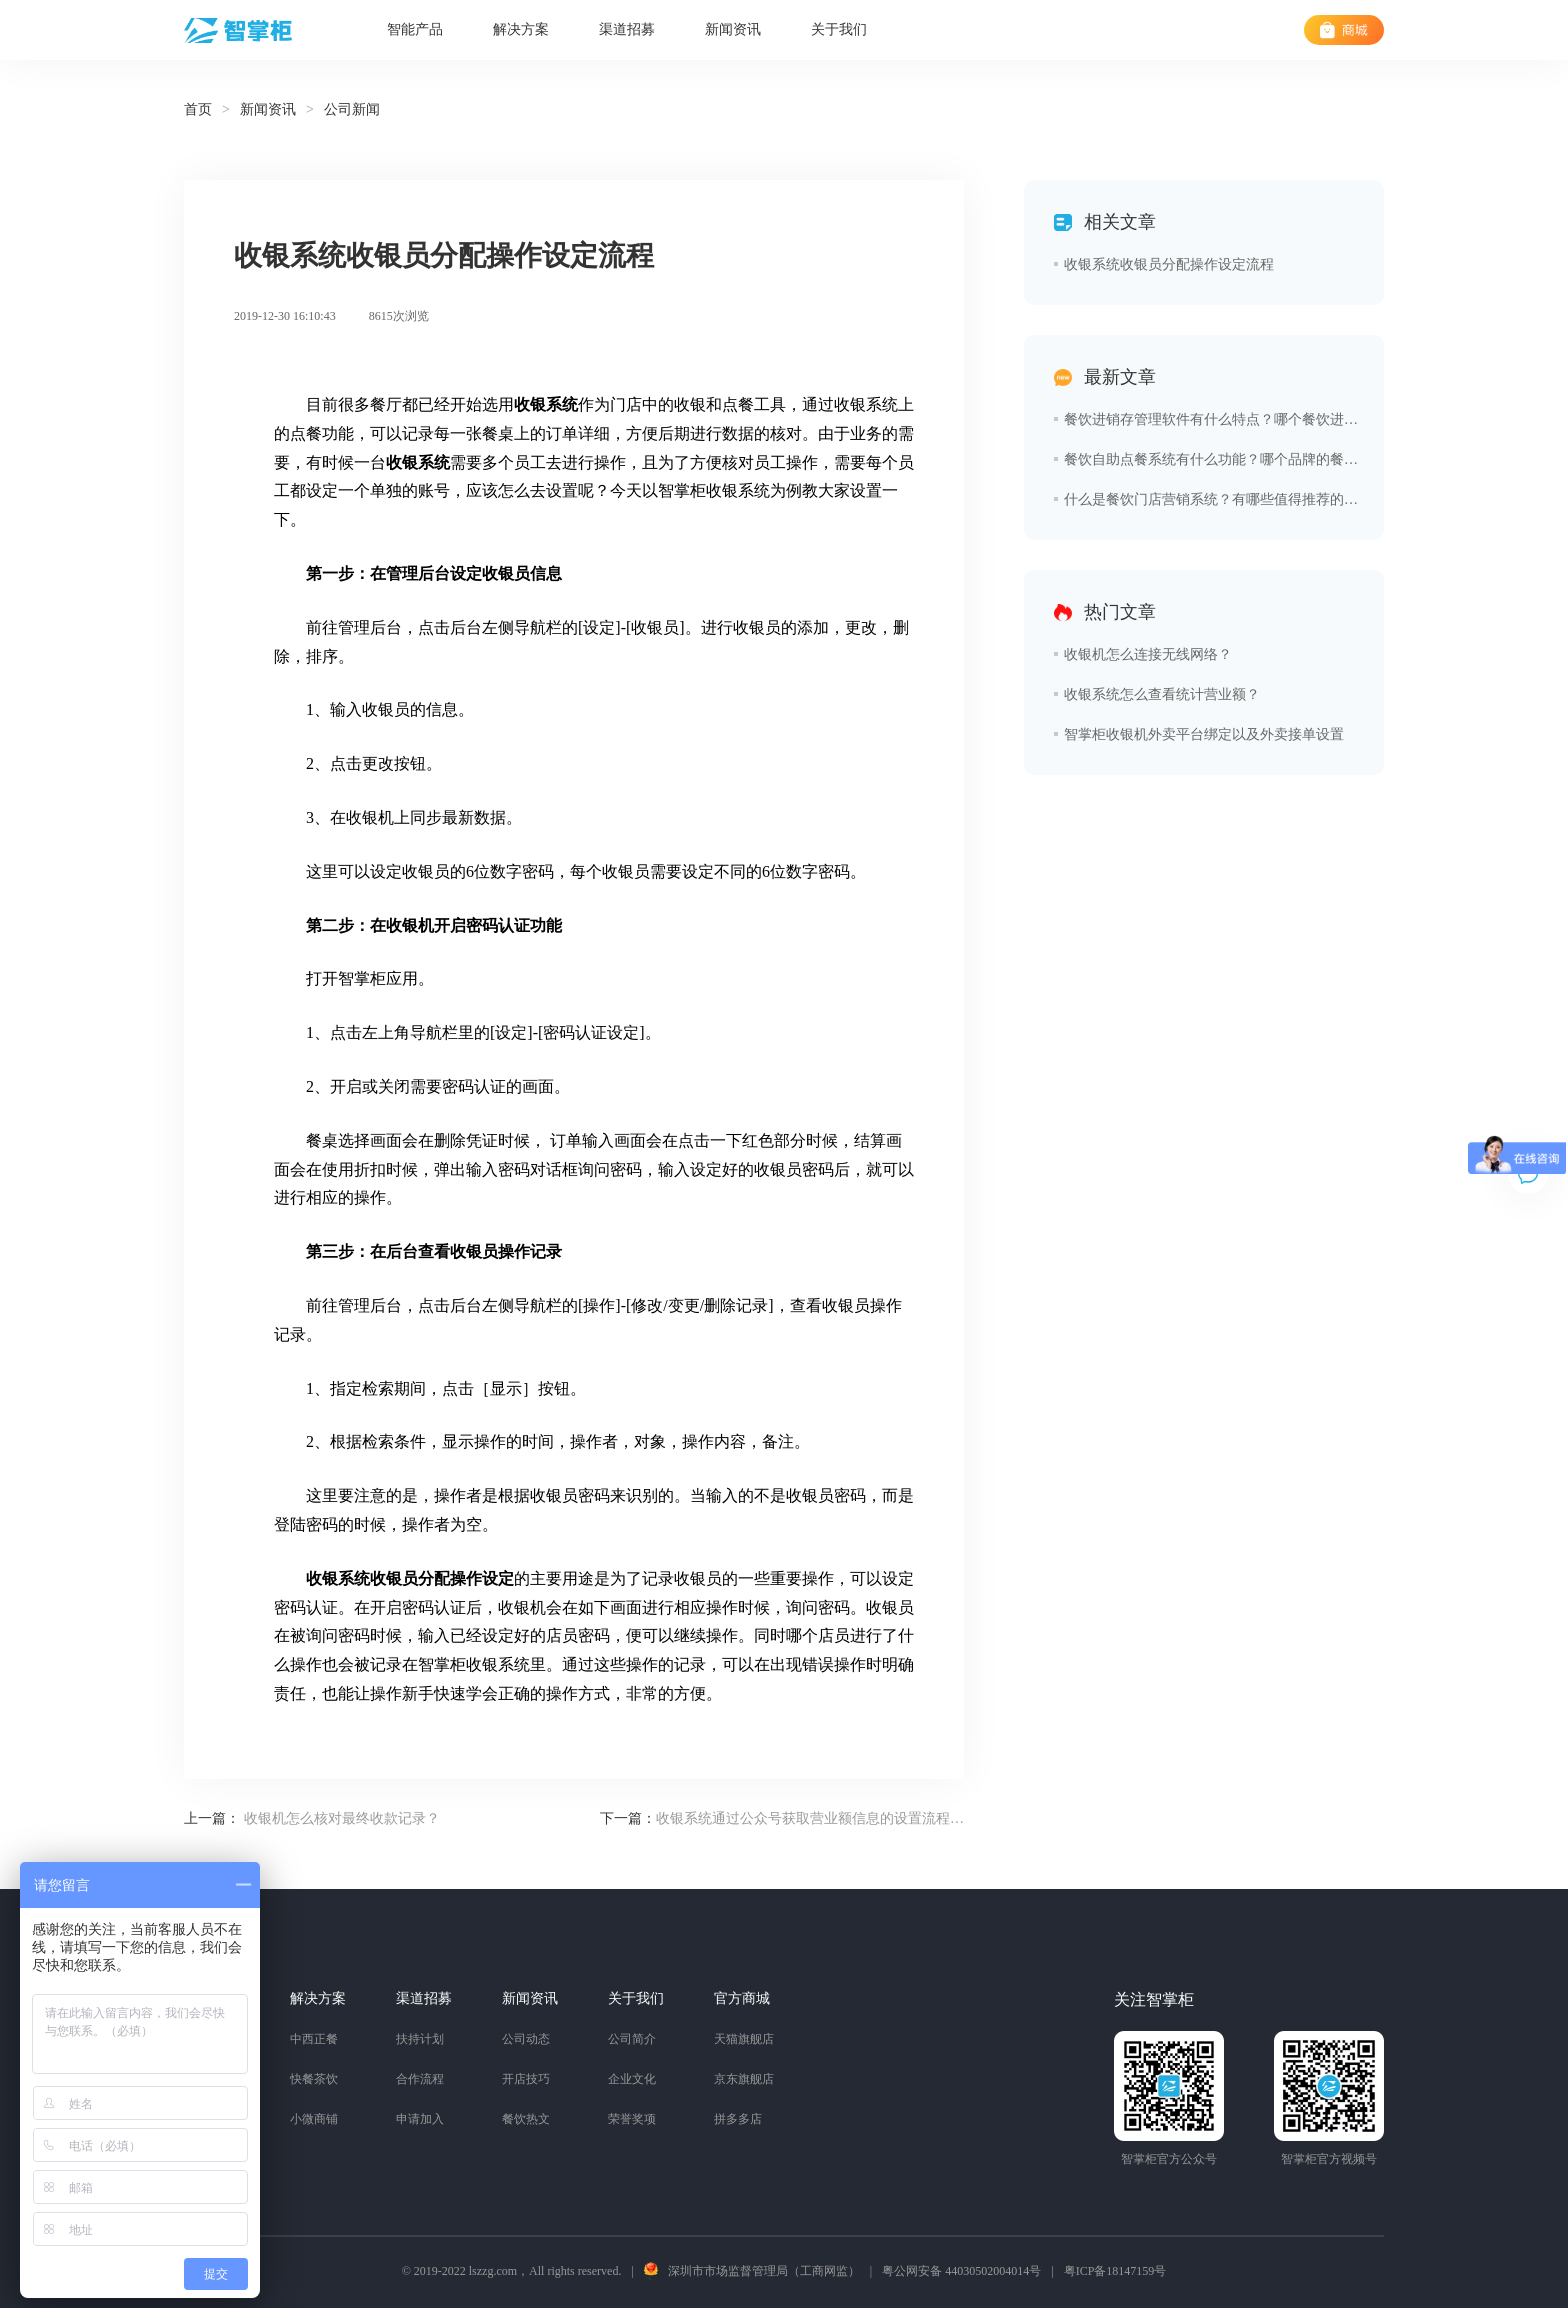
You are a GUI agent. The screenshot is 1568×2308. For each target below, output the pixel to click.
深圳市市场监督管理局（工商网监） (764, 2271)
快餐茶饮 (314, 2079)
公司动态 (526, 2039)
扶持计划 (420, 2039)
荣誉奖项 (632, 2119)
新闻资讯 (733, 29)
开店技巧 (526, 2079)
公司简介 (632, 2039)
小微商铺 (314, 2119)
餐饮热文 (526, 2119)
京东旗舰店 (744, 2079)
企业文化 (632, 2079)
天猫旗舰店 (744, 2039)
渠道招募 (627, 29)
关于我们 (839, 29)
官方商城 (742, 1998)
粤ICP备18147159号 (1115, 2271)
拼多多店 (738, 2119)
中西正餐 (314, 2039)
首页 (198, 109)
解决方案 (521, 29)
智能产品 (415, 29)
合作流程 (420, 2079)
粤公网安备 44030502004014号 (961, 2271)
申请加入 (420, 2119)
